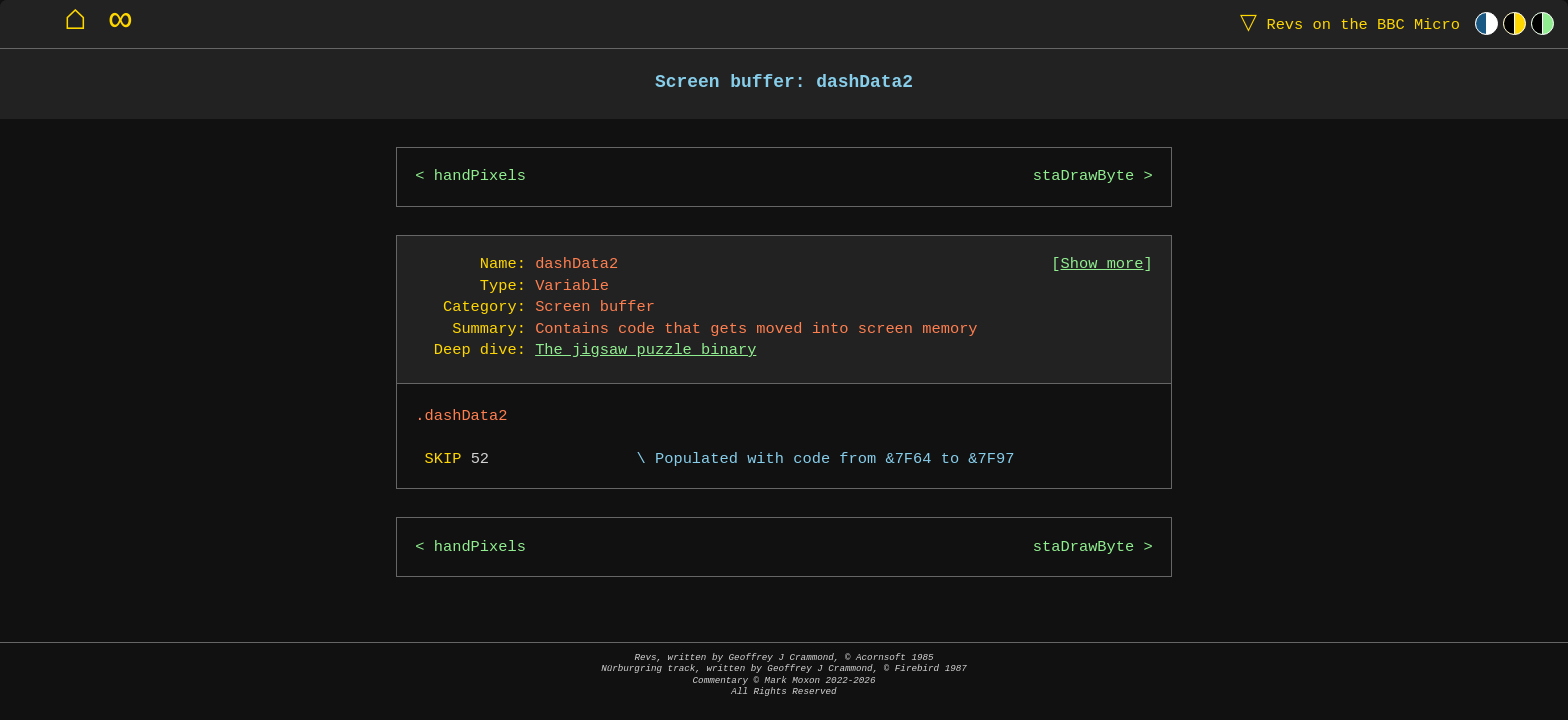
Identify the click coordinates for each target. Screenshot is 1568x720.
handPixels (480, 176)
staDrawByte (1083, 176)
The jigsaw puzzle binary (645, 350)
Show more (1102, 264)
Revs (1345, 23)
